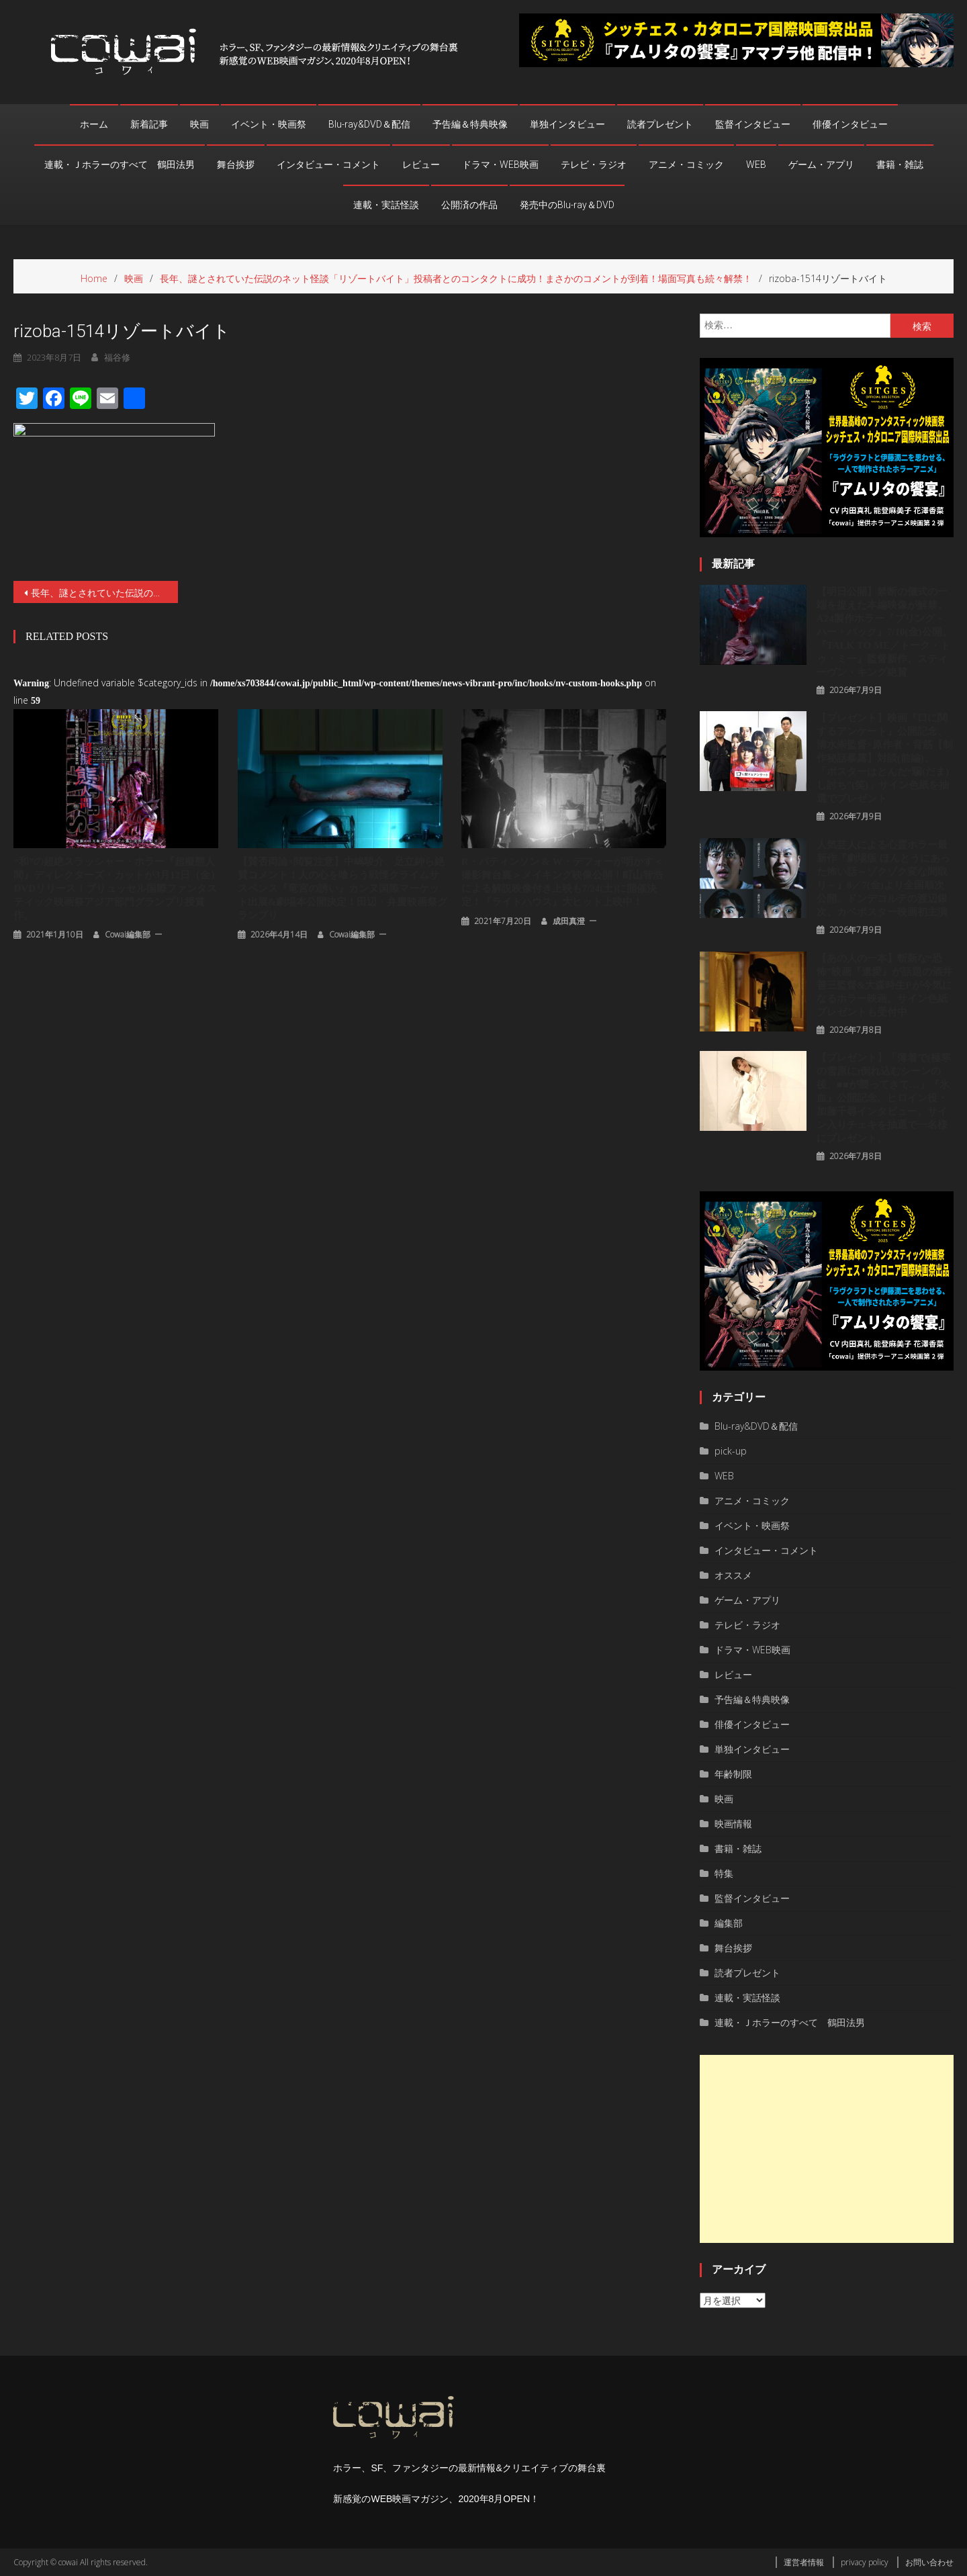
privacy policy (864, 2562)
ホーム (94, 124)
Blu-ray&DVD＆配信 (369, 124)
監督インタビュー (752, 124)
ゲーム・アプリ (821, 164)
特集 (724, 1873)
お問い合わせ (929, 2562)
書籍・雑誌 (899, 164)
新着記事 (149, 124)
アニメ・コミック (686, 164)
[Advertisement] (827, 2149)
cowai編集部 (127, 934)
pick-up (731, 1450)
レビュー (421, 164)
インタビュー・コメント (328, 164)
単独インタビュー (567, 124)
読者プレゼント (660, 124)
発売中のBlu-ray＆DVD (567, 204)
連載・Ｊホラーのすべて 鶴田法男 (119, 164)
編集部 (729, 1923)
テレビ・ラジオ (594, 164)
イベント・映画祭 (268, 124)
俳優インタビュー (850, 124)
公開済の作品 (469, 204)
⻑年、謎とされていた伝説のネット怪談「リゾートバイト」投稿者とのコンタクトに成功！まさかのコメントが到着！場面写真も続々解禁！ (104, 592)
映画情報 (733, 1823)
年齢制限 (733, 1773)
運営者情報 (804, 2562)
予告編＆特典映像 (470, 124)
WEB (756, 164)
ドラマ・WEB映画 (500, 164)
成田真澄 (569, 921)
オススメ (733, 1575)
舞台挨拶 (236, 164)
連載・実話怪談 (386, 204)
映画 (199, 124)
